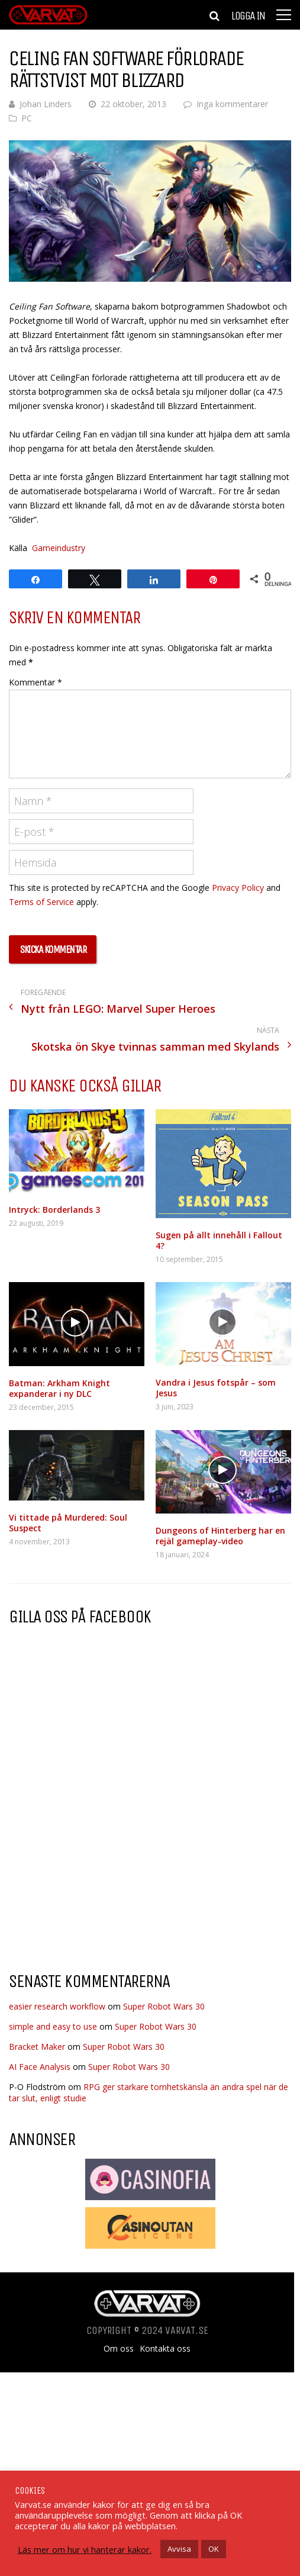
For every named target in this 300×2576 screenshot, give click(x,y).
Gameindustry (58, 547)
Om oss (119, 2349)
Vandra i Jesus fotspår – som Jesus (216, 1388)
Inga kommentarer (232, 104)
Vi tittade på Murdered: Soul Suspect (68, 1523)
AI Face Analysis (39, 2066)
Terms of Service (41, 901)
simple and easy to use (53, 2026)
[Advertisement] (108, 1867)
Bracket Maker (37, 2046)
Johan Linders (46, 104)
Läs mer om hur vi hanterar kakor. (84, 2549)
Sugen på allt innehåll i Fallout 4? (219, 1240)
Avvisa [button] (179, 2548)
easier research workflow (57, 2006)
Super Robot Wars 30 (164, 2006)
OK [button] (213, 2548)
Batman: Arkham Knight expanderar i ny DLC (59, 1388)
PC (26, 118)
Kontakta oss (165, 2349)
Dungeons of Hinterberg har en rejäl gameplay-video (220, 1536)
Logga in (247, 16)
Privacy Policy (238, 887)
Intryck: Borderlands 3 (54, 1209)
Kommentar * (35, 682)
